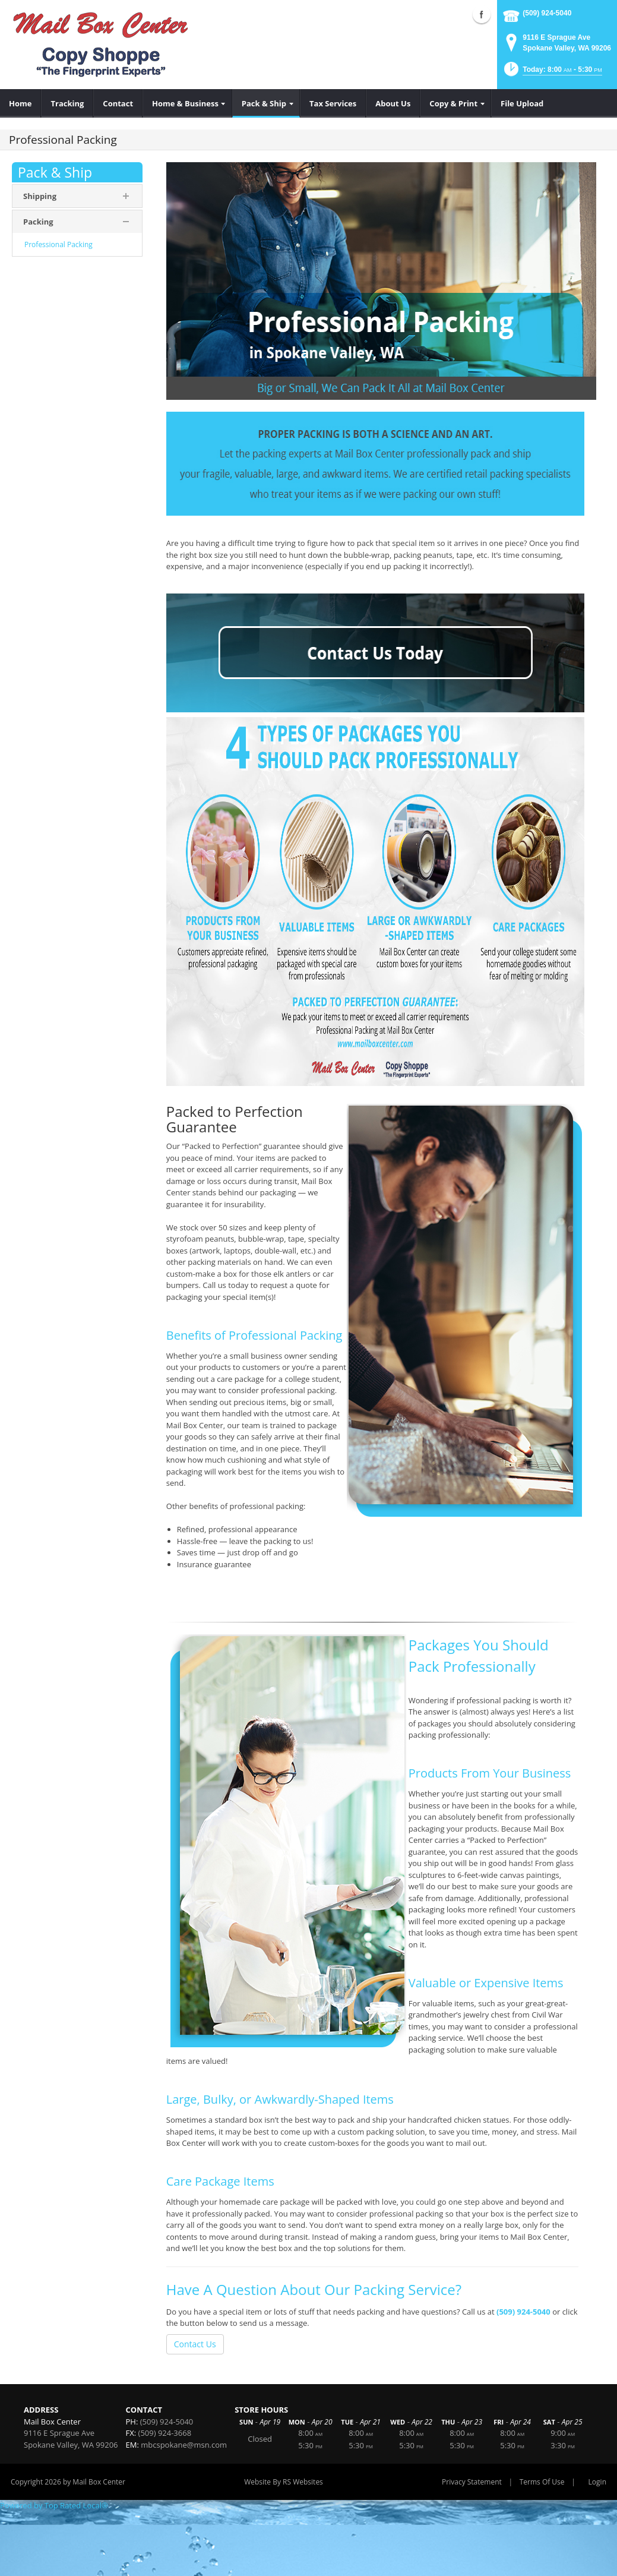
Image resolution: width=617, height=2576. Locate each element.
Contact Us (195, 2344)
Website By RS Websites (283, 2482)
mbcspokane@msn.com (184, 2444)
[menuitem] (20, 103)
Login (597, 2482)
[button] (552, 73)
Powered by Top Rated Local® (54, 2505)
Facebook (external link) (482, 14)
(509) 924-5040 (547, 13)
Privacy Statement (472, 2482)
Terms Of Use (542, 2482)
